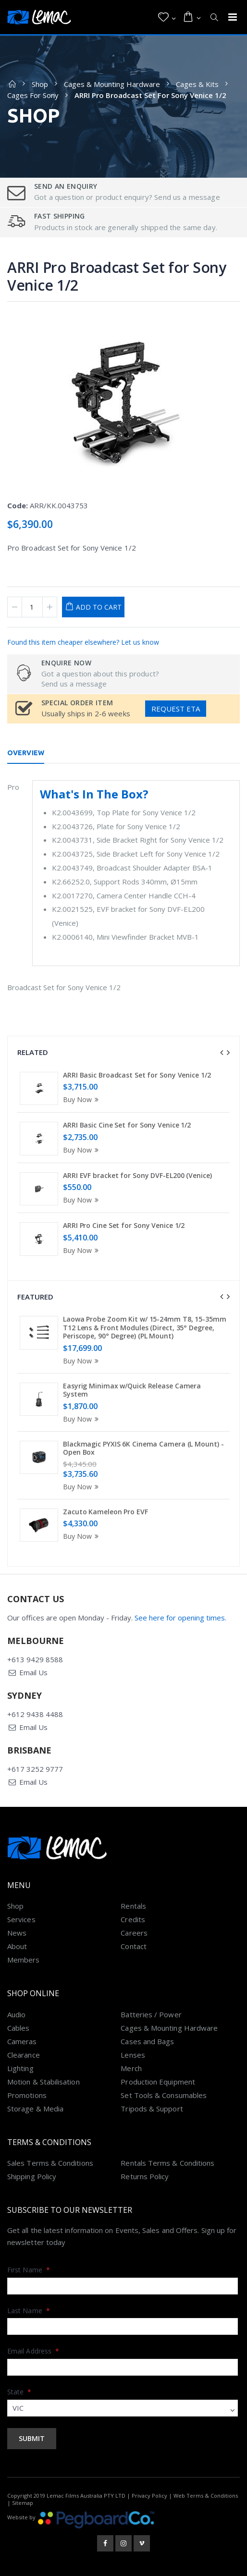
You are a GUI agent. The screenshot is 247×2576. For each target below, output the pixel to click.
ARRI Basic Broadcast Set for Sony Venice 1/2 (137, 1074)
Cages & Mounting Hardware (112, 84)
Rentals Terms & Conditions (167, 2163)
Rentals (133, 1906)
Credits (133, 1919)
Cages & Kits (197, 84)
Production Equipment (158, 2081)
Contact (134, 1946)
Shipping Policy (31, 2176)
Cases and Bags (147, 2041)
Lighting (20, 2068)
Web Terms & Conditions (205, 2495)
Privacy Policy (149, 2495)
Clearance (23, 2055)
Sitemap (22, 2502)
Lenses (133, 2055)
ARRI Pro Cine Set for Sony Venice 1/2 (124, 1225)
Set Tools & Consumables (164, 2095)
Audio (16, 2014)
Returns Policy (145, 2176)
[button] (167, 17)
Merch (131, 2068)
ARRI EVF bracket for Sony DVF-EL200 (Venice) (137, 1175)
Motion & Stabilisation (43, 2081)
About (17, 1946)
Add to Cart (99, 607)
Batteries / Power (151, 2014)
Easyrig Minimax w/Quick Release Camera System (132, 1390)
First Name (28, 2269)
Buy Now (82, 1099)
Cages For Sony (33, 95)
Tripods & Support (152, 2108)
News (16, 1933)
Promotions (27, 2095)
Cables (18, 2028)
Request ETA (175, 708)
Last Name (28, 2310)
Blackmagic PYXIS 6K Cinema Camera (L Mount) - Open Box (143, 1448)
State (19, 2391)
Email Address (33, 2350)
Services (21, 1919)
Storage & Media (35, 2108)
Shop (40, 84)
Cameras (22, 2041)
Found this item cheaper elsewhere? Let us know (83, 642)
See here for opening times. (180, 1617)
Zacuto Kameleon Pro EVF (105, 1511)
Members (23, 1959)
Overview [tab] (25, 753)
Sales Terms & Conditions (50, 2163)
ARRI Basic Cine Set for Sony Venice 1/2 (127, 1124)
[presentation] (221, 1052)
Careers (134, 1933)
